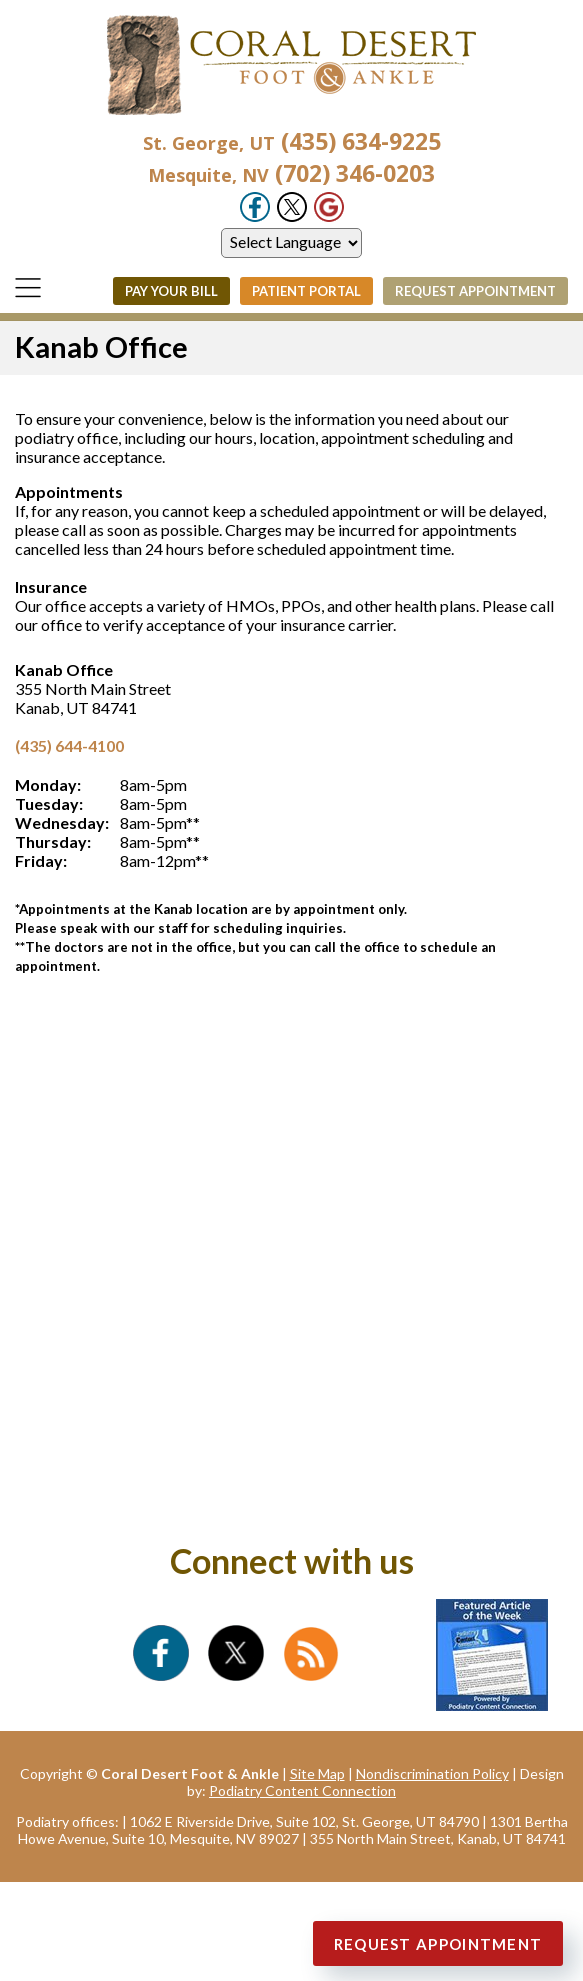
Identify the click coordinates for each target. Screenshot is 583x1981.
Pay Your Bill (171, 291)
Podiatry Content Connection (302, 1790)
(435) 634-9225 (292, 141)
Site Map (317, 1773)
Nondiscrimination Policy (432, 1773)
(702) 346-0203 (291, 173)
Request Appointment (475, 291)
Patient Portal (306, 291)
